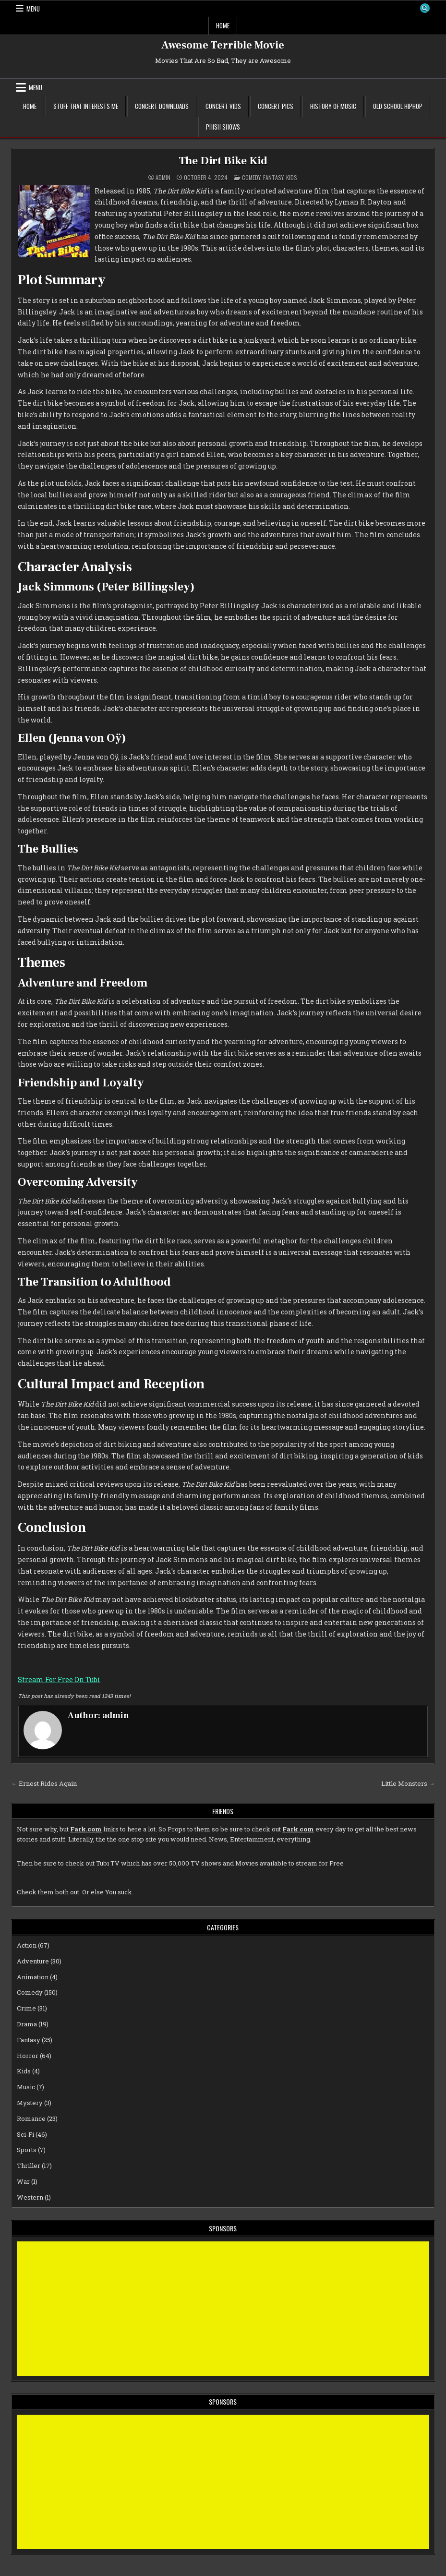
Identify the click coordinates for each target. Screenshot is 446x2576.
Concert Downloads (162, 106)
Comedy (251, 177)
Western (30, 2196)
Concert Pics (275, 106)
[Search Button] (424, 8)
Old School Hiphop (397, 106)
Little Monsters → (408, 1783)
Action (26, 1945)
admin (163, 177)
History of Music (333, 106)
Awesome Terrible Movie (222, 45)
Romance (31, 2118)
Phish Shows (223, 127)
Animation (32, 1976)
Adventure (33, 1961)
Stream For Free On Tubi (59, 1679)
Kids (291, 177)
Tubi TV (108, 1863)
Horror (27, 2055)
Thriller (28, 2165)
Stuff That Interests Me (85, 106)
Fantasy (273, 177)
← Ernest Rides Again (44, 1783)
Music (26, 2086)
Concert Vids (223, 106)
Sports (26, 2149)
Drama (27, 2024)
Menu (33, 8)
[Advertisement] (223, 2308)
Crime (26, 2008)
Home (222, 25)
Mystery (30, 2102)
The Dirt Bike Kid (223, 160)
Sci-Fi (25, 2134)
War (23, 2181)
